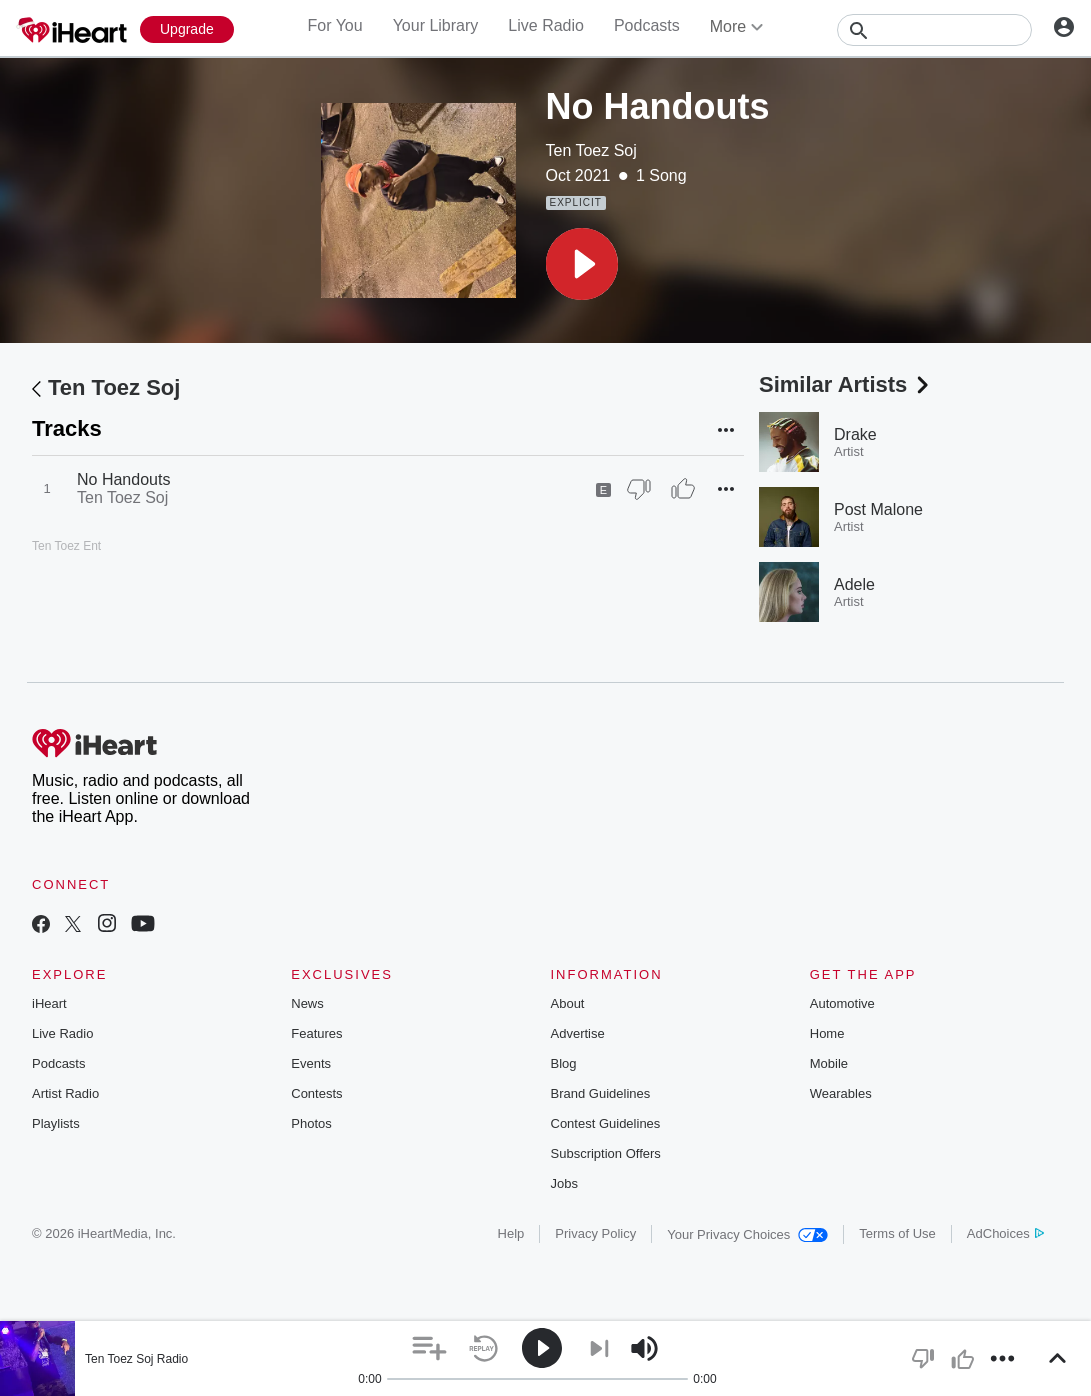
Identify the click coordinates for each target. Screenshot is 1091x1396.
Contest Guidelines (606, 1123)
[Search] (934, 30)
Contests (316, 1093)
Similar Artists (846, 384)
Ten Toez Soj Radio (136, 1359)
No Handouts (123, 479)
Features (316, 1033)
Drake (855, 434)
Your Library (436, 25)
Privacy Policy (595, 1233)
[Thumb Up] (683, 489)
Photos (311, 1123)
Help (511, 1233)
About (568, 1003)
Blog (564, 1063)
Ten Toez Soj (591, 150)
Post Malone (878, 509)
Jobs (564, 1183)
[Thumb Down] (639, 489)
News (307, 1003)
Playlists (56, 1123)
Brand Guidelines (601, 1093)
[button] (582, 264)
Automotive (842, 1003)
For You (334, 25)
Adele (854, 584)
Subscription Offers (606, 1153)
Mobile (829, 1063)
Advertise (578, 1033)
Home (827, 1033)
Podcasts (647, 25)
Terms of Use (897, 1233)
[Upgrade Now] (187, 29)
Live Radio (546, 25)
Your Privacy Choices (747, 1234)
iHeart (49, 1003)
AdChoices (1005, 1233)
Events (311, 1063)
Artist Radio (65, 1093)
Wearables (841, 1093)
